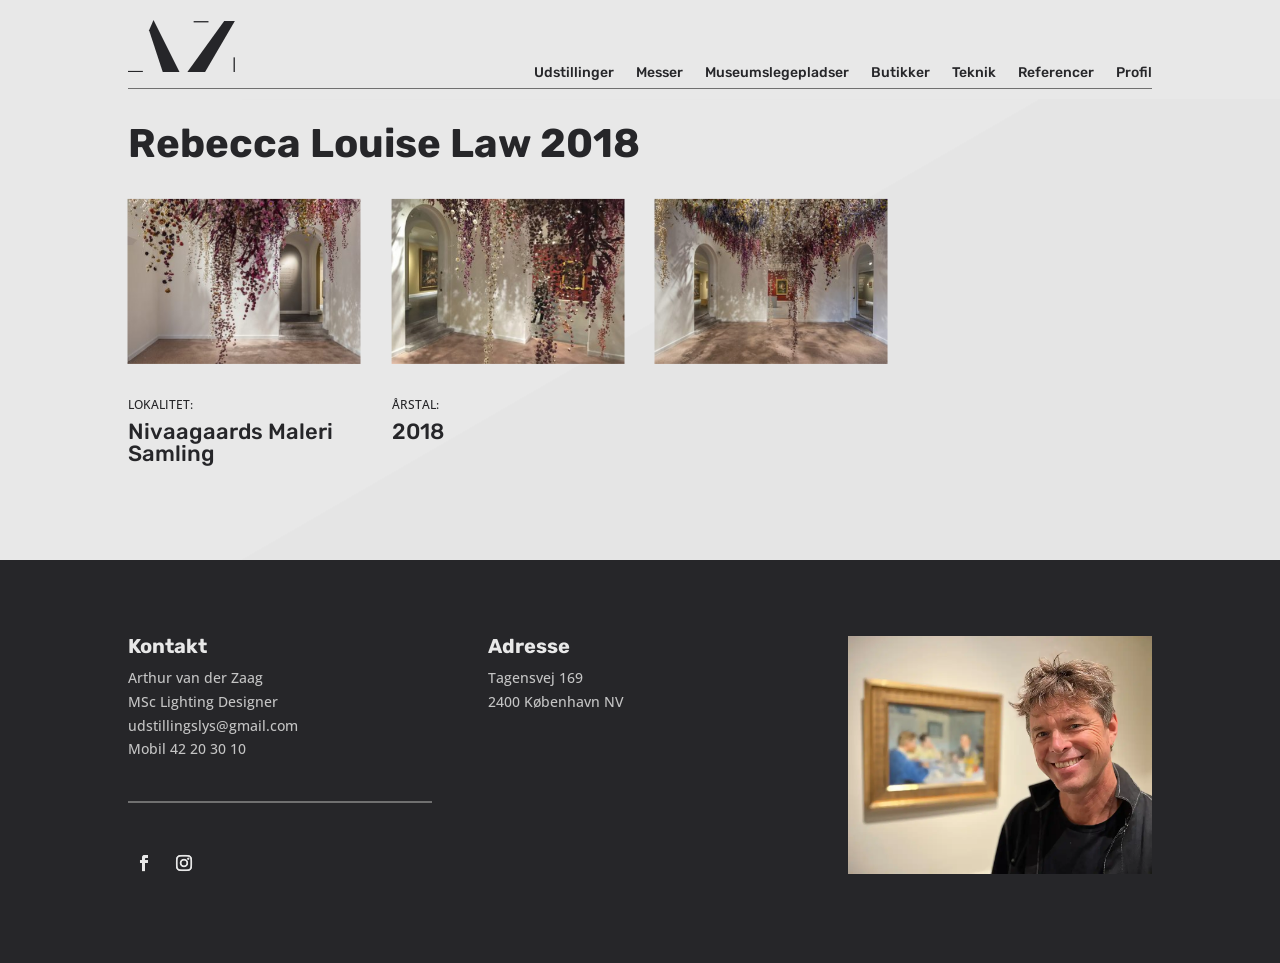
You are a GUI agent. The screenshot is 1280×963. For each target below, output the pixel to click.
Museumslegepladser (777, 73)
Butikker (900, 73)
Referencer (1056, 73)
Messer (659, 73)
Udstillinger (574, 73)
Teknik (974, 73)
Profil (1134, 73)
